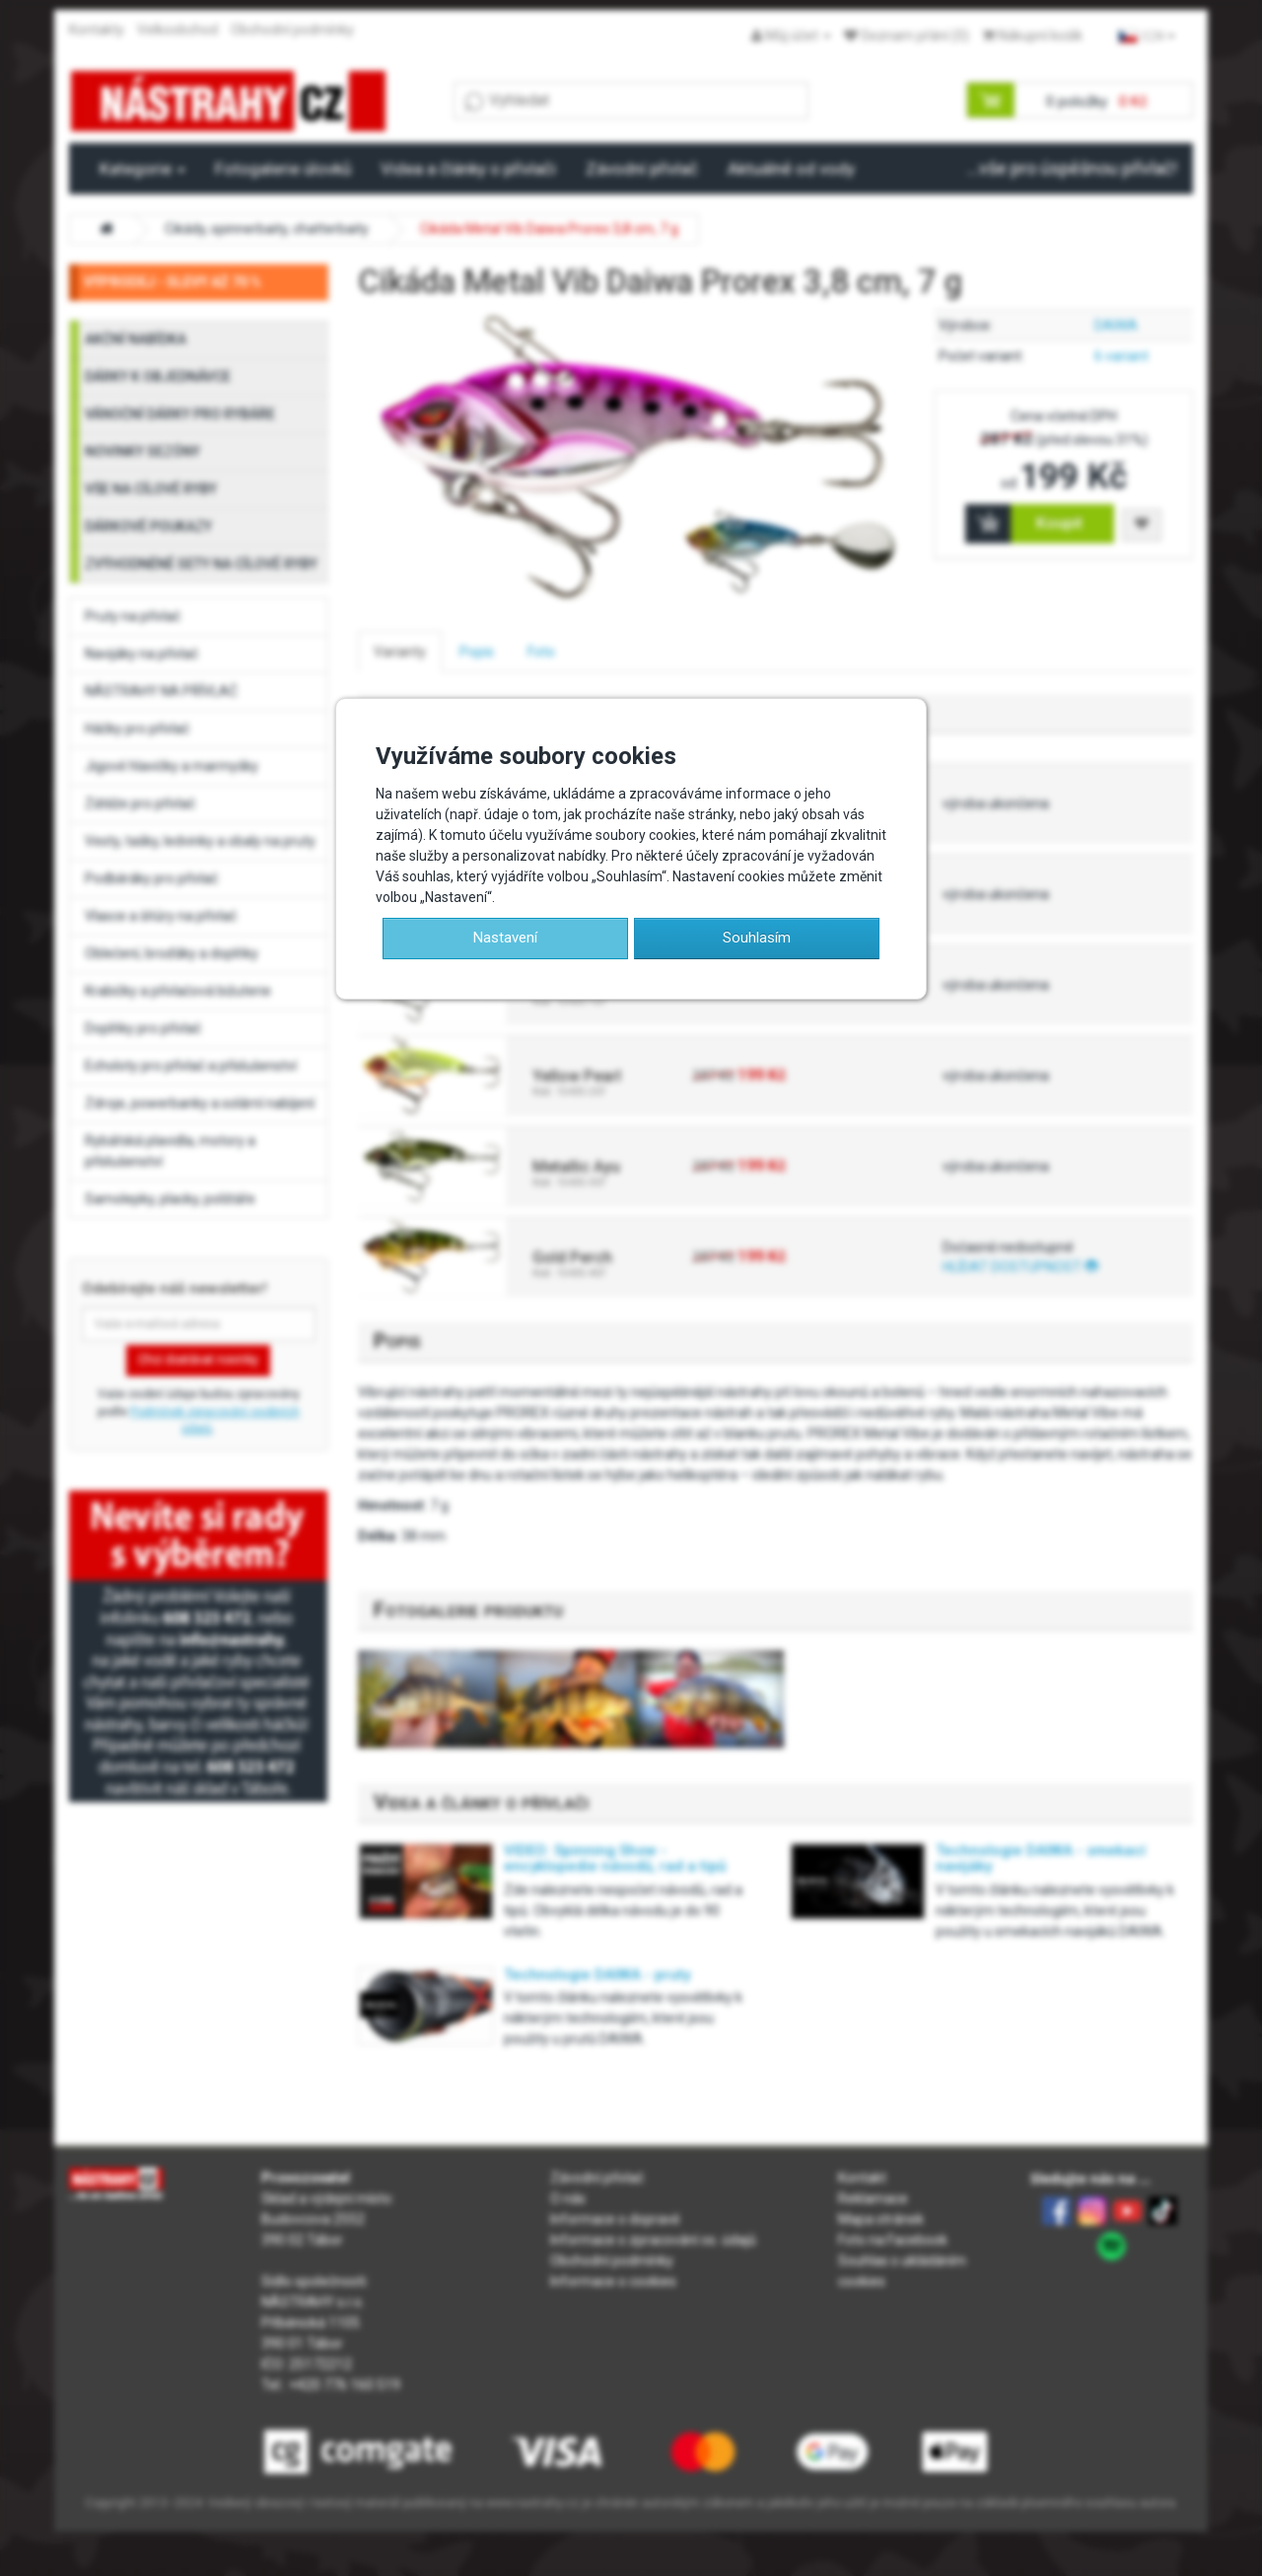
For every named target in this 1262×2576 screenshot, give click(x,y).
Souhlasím (757, 937)
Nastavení (505, 937)
